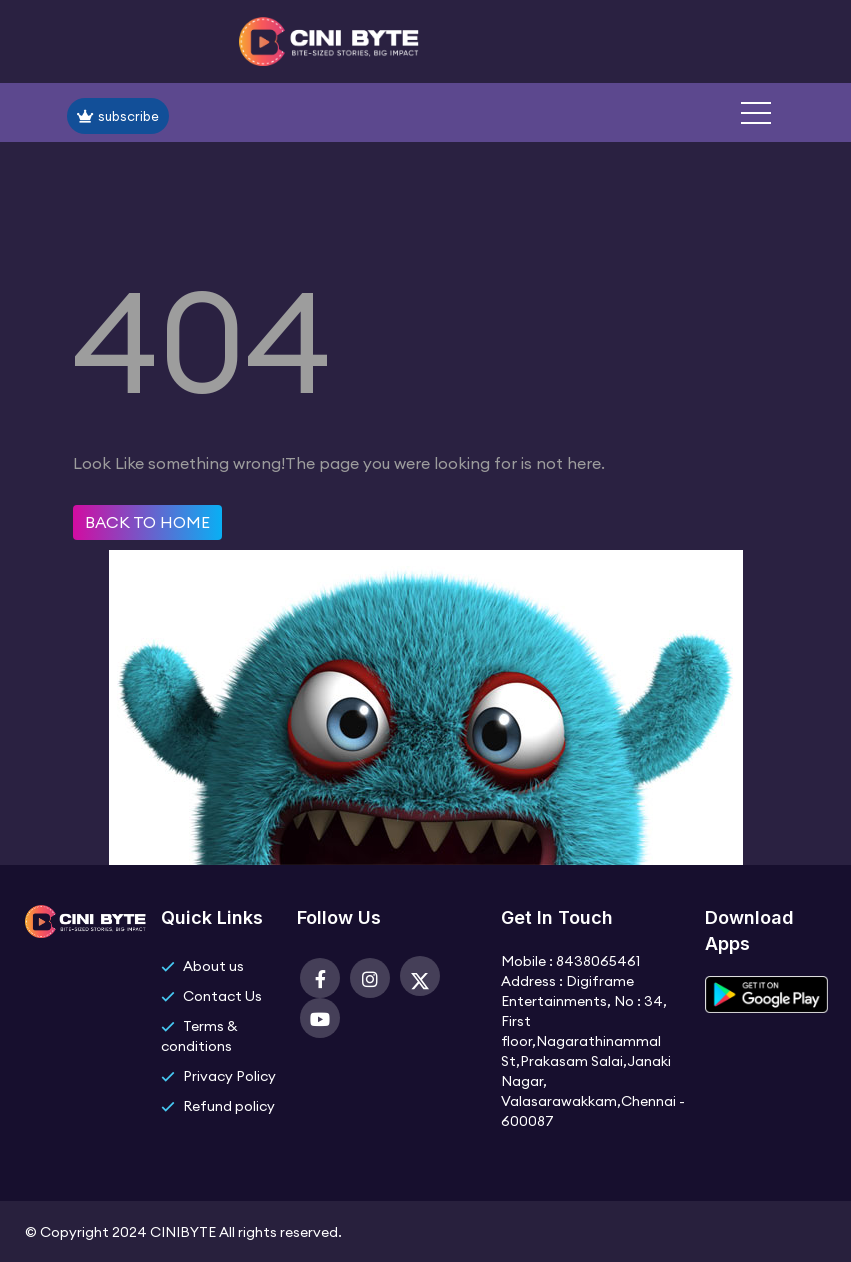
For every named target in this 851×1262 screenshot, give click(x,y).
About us (213, 966)
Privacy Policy (229, 1076)
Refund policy (229, 1106)
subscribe (118, 116)
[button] (756, 113)
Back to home (147, 522)
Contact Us (222, 996)
